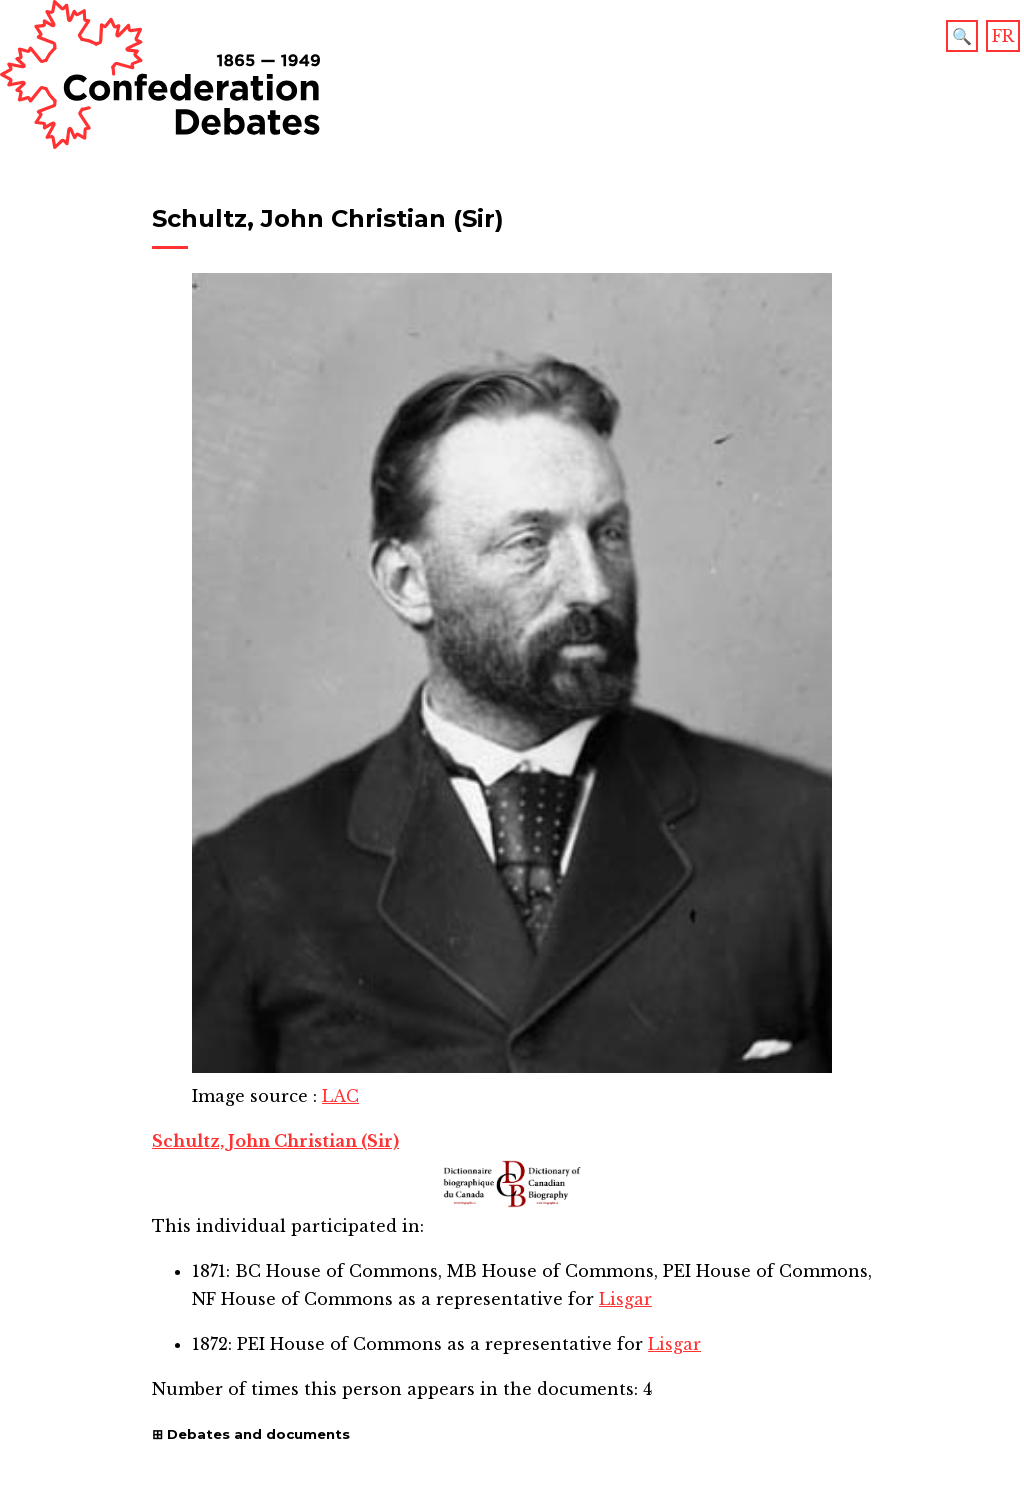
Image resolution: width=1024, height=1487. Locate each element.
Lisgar (625, 1299)
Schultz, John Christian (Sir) (275, 1141)
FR (1003, 36)
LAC (340, 1096)
